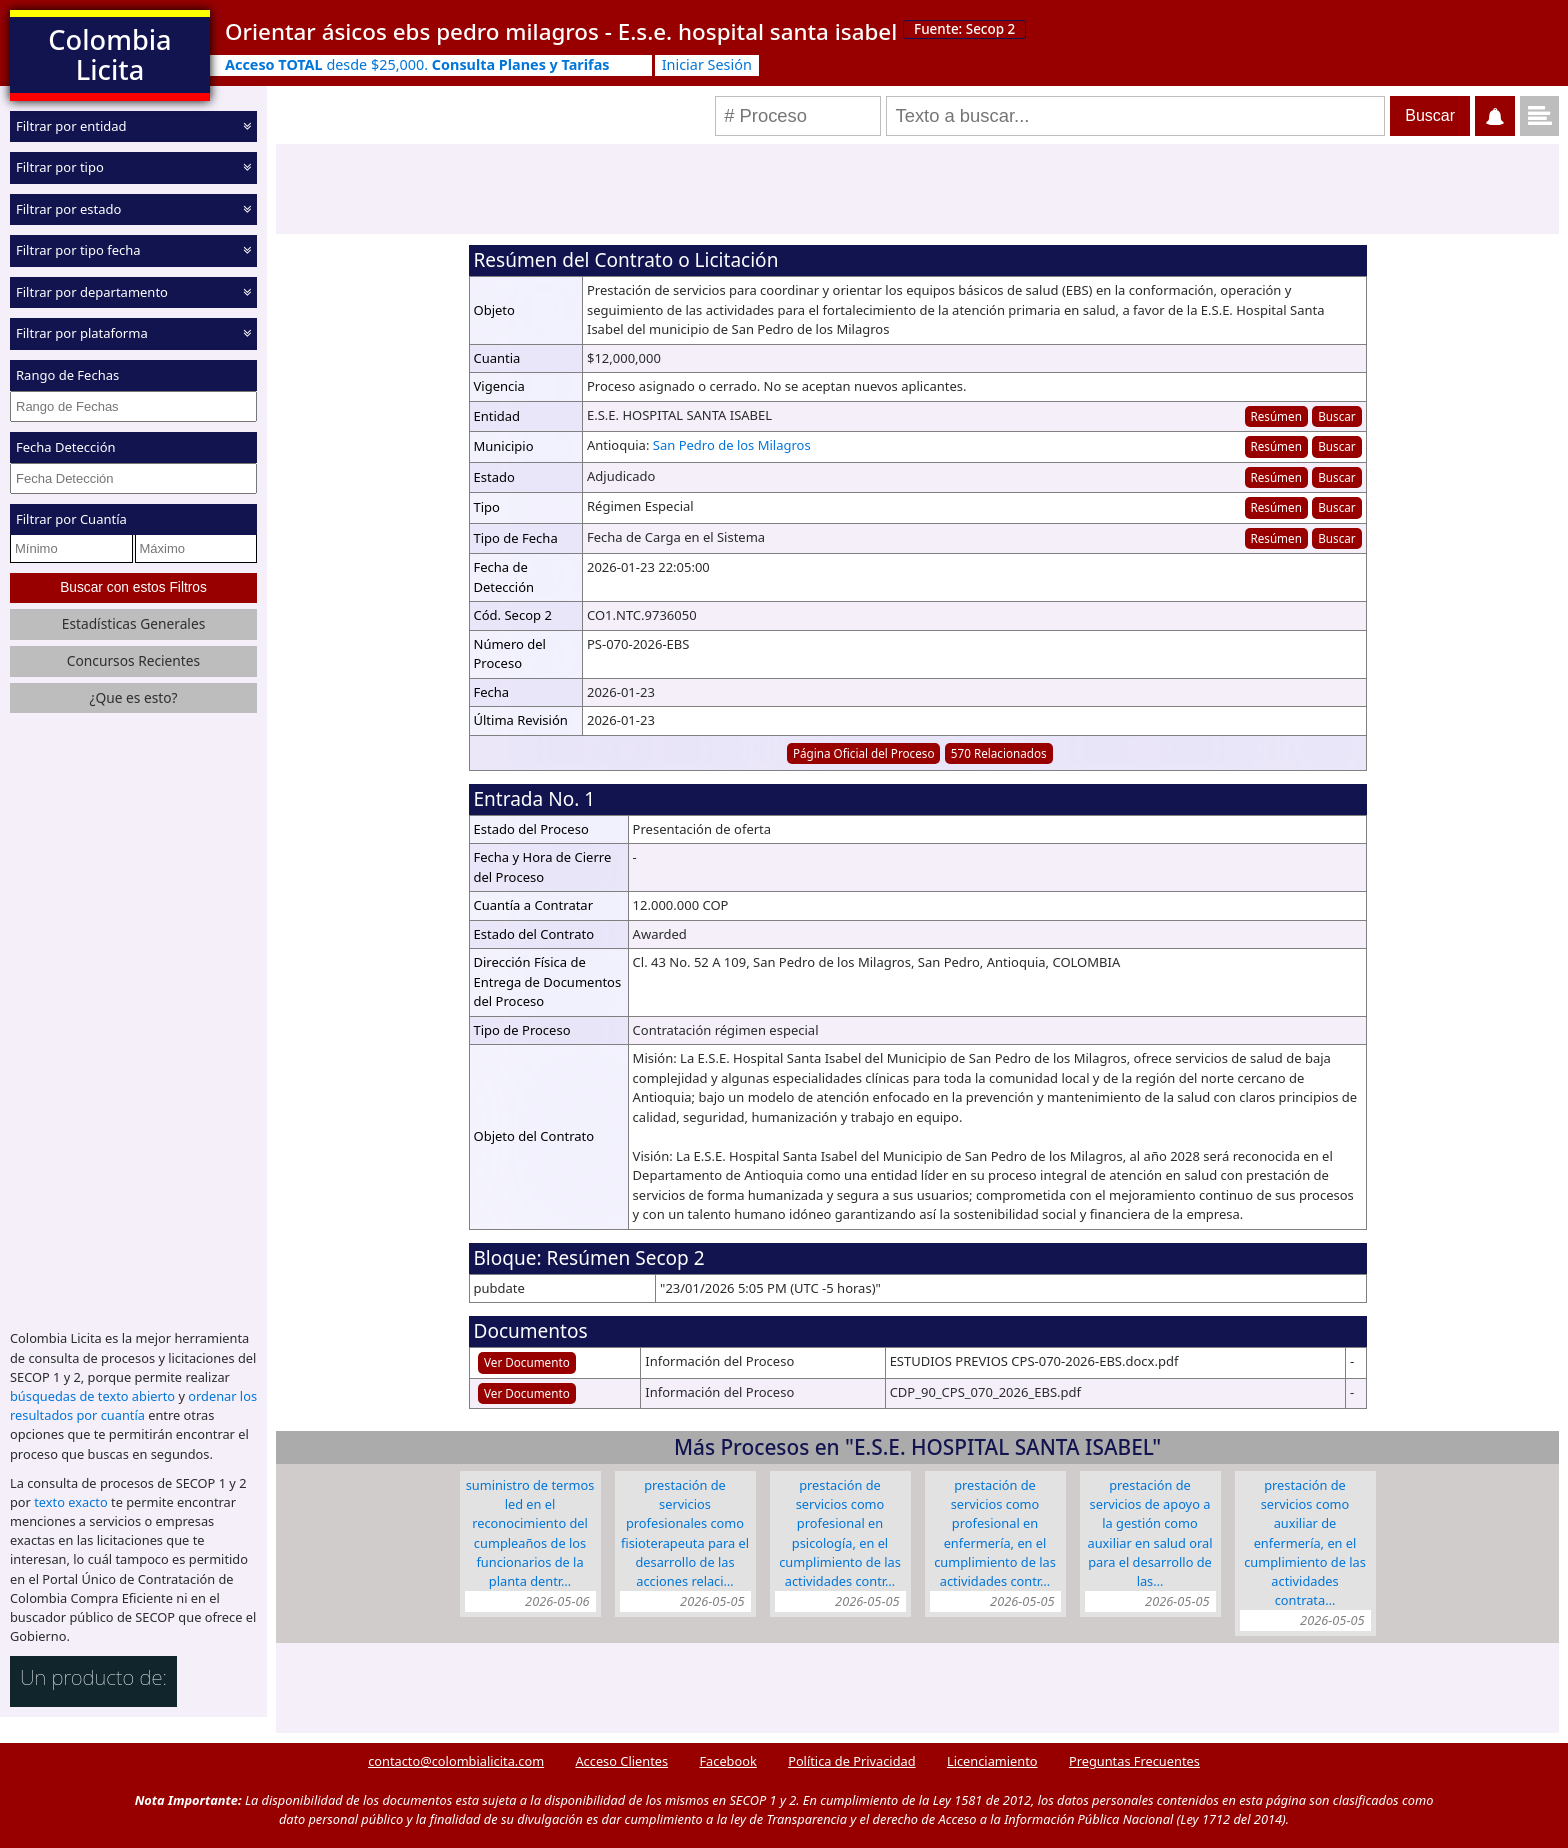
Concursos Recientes (133, 660)
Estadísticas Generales (134, 623)
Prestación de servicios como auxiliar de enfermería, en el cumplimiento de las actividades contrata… (1305, 1542)
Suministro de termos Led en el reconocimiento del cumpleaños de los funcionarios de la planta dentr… (530, 1533)
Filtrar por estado (68, 209)
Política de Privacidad (851, 1761)
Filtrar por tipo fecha (78, 250)
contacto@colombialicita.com (456, 1761)
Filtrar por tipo (60, 167)
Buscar (1336, 416)
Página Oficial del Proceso (864, 753)
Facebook (727, 1761)
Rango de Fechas (67, 375)
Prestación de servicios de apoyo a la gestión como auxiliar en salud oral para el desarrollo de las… (1150, 1533)
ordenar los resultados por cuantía (133, 1405)
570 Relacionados (999, 753)
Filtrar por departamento (92, 292)
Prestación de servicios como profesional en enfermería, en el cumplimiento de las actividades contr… (995, 1533)
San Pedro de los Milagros (732, 445)
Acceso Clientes (621, 1761)
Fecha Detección (66, 447)
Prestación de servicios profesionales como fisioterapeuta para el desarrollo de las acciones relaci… (685, 1533)
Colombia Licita (109, 54)
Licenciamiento (992, 1761)
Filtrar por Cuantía (71, 519)
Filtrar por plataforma (82, 333)
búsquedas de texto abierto (92, 1396)
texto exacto (70, 1502)
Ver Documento (527, 1362)
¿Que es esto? (133, 697)
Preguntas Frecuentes (1134, 1761)
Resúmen (1275, 416)
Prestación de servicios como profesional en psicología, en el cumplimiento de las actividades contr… (840, 1533)
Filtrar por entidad (71, 126)
